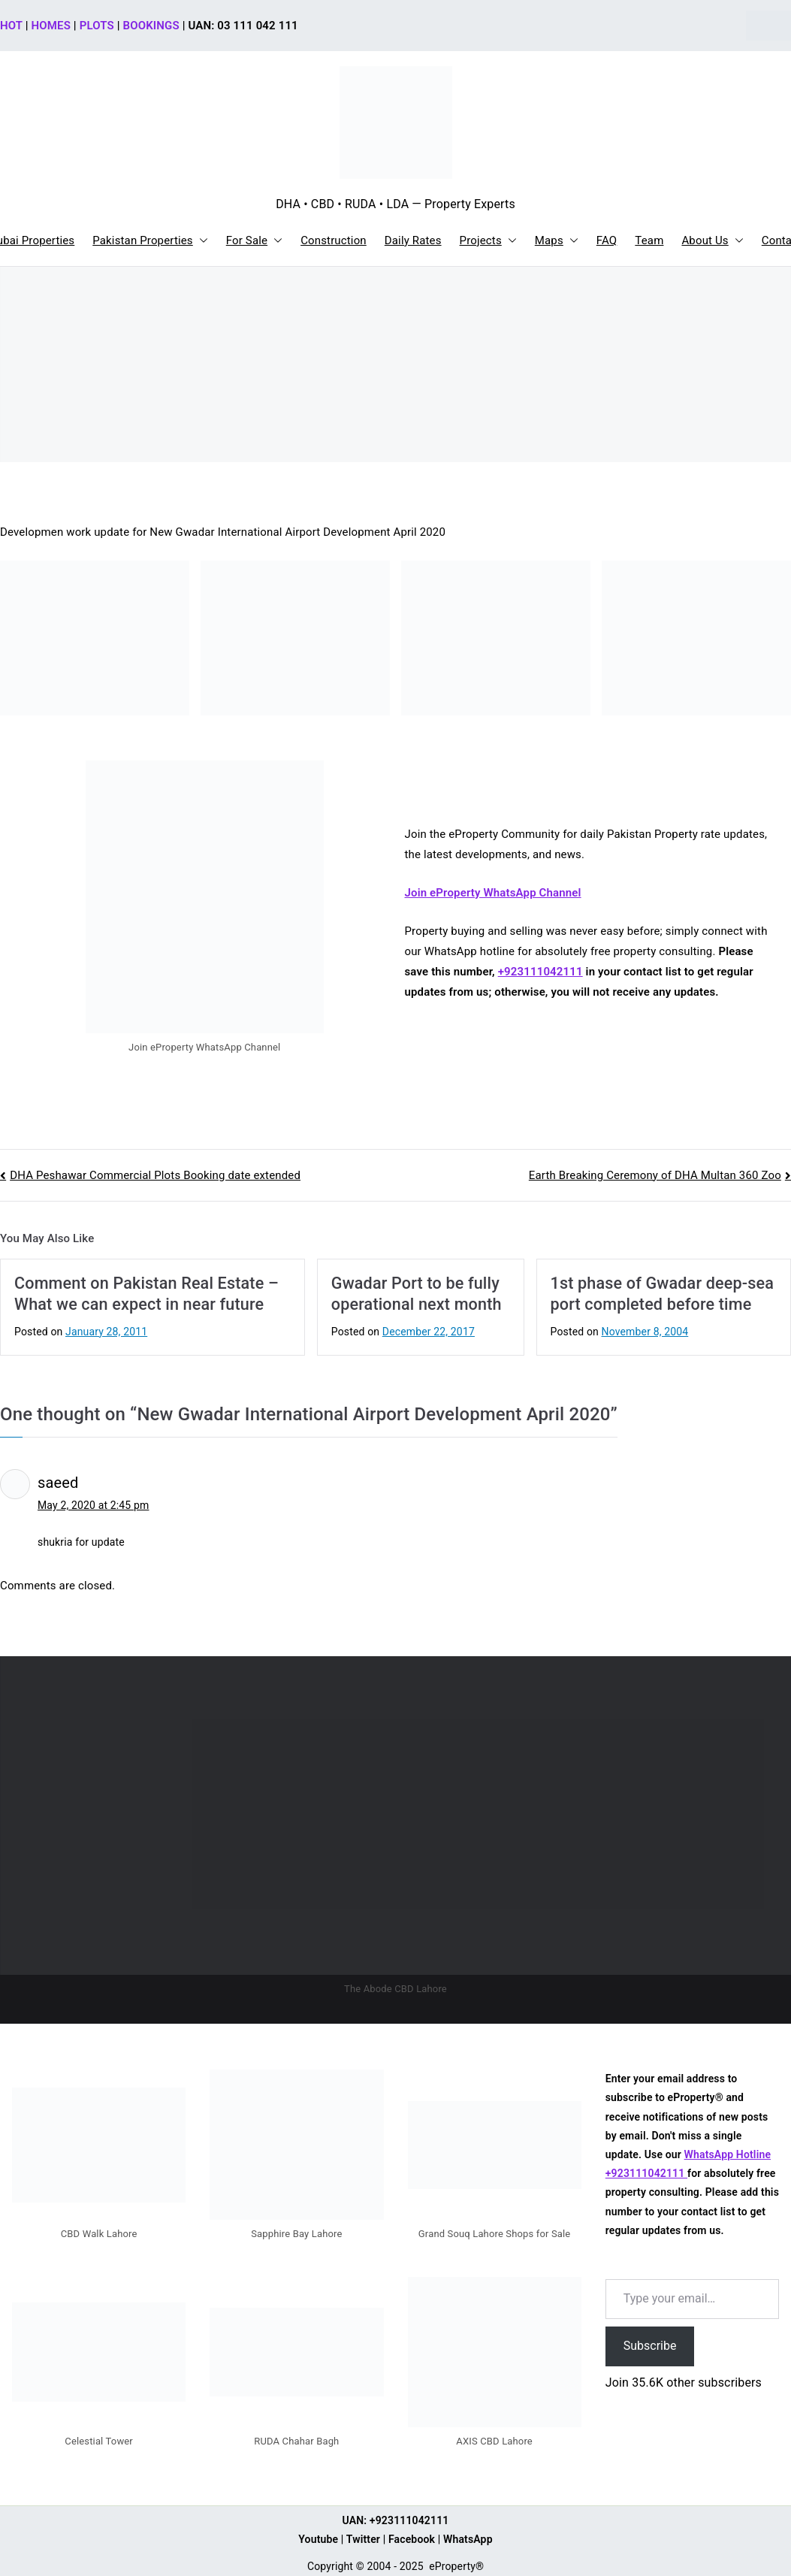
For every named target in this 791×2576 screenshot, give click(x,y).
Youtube (318, 2539)
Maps (556, 241)
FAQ (606, 240)
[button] (200, 241)
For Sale (254, 241)
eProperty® (456, 2566)
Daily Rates (413, 240)
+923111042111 (540, 971)
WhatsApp (468, 2539)
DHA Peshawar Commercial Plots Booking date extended (155, 1175)
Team (649, 240)
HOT (11, 25)
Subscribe (650, 2346)
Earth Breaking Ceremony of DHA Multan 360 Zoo (655, 1175)
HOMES (51, 25)
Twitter (363, 2539)
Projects (488, 241)
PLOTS (97, 25)
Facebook (411, 2539)
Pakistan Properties (150, 241)
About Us (712, 241)
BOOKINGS (151, 25)
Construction (333, 240)
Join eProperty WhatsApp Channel (493, 892)
